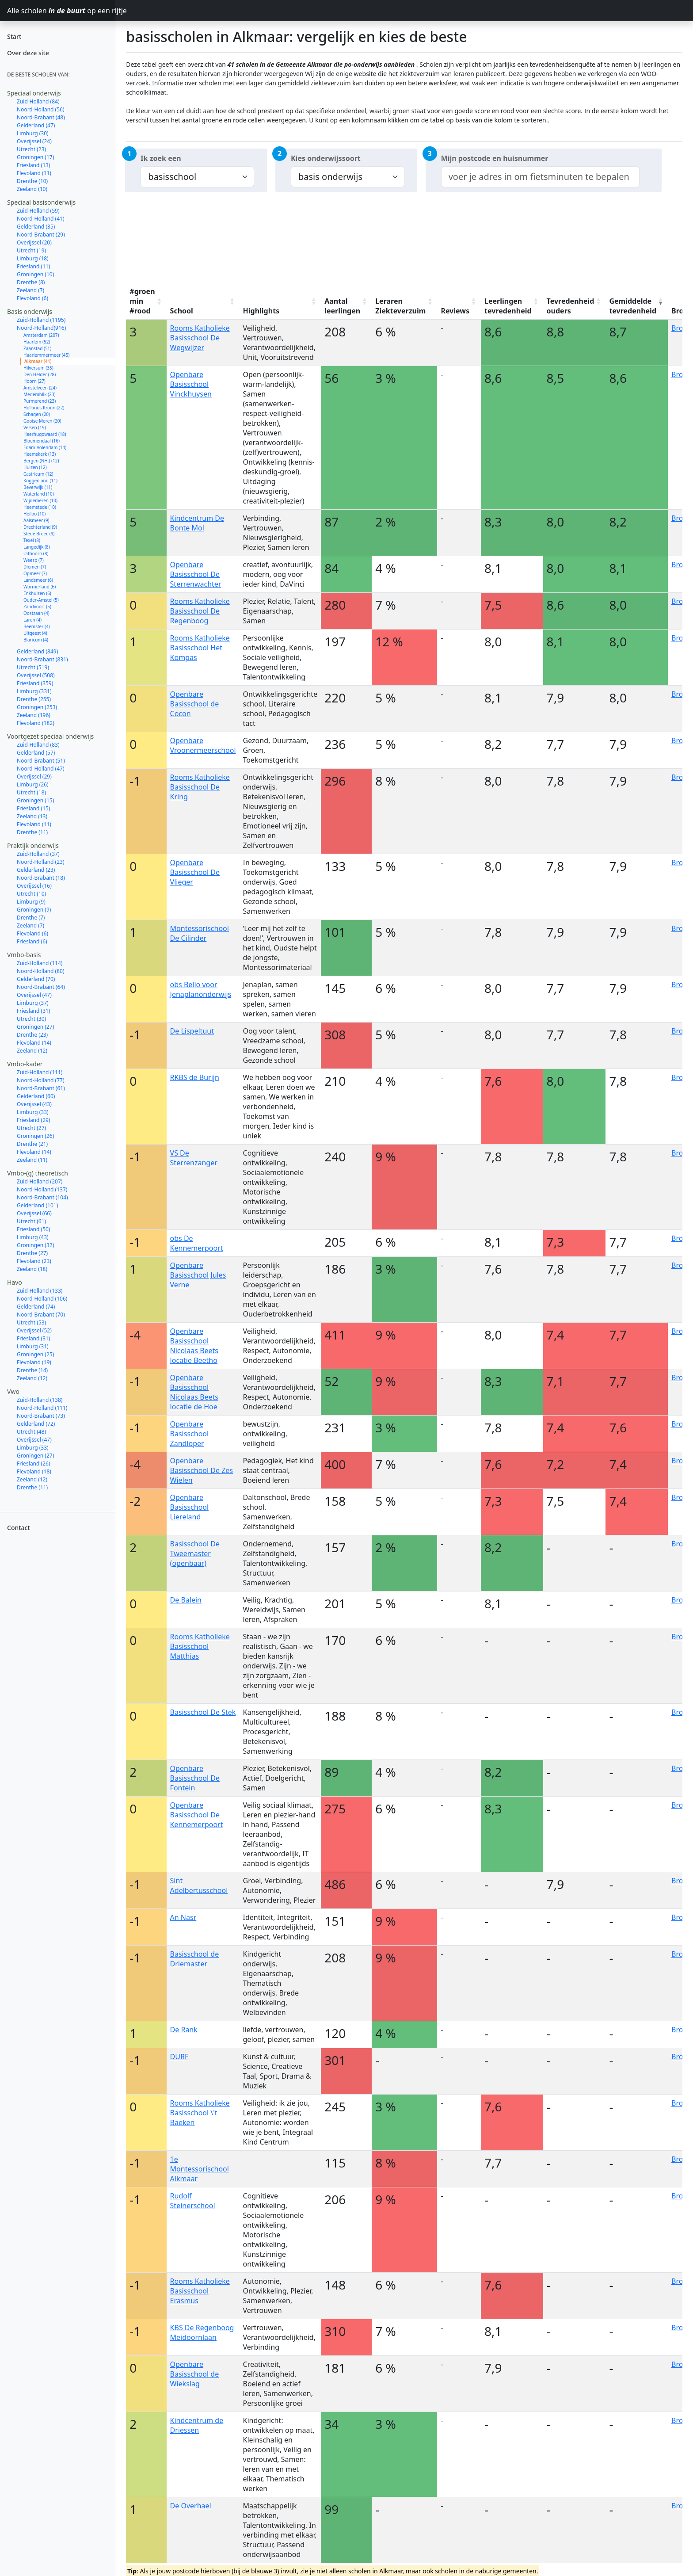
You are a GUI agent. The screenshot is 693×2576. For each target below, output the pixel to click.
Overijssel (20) (34, 242)
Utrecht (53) (31, 1322)
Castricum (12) (38, 474)
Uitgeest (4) (35, 633)
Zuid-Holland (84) (38, 101)
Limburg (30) (33, 133)
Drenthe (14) (32, 1370)
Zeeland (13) (32, 816)
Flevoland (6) (32, 298)
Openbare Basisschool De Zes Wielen (201, 1470)
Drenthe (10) (32, 181)
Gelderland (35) (36, 226)
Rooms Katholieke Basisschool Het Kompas (200, 647)
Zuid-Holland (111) (39, 1072)
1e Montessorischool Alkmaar (199, 2168)
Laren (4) (32, 620)
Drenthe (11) (32, 832)
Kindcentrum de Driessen (197, 2425)
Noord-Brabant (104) (42, 1197)
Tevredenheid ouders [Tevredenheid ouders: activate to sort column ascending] (570, 306)
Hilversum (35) (38, 368)
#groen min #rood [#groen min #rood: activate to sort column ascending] (142, 301)
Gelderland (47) (36, 125)
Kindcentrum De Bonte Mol (197, 523)
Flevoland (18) (34, 1471)
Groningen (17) (35, 157)
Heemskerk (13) (39, 454)
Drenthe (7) (31, 917)
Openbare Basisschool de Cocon (194, 703)
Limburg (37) (33, 1003)
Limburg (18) (33, 258)
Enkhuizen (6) (37, 593)
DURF (179, 2056)
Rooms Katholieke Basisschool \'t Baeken (200, 2112)
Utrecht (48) (31, 1431)
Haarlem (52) (36, 342)
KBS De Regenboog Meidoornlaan (202, 2332)
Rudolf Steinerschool (192, 2200)
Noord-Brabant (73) (41, 1416)
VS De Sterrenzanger (193, 1158)
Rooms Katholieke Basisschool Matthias (200, 1646)
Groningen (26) (35, 1136)
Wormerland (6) (39, 587)
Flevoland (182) (35, 723)
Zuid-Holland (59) (38, 210)
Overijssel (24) (34, 141)
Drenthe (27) (32, 1253)
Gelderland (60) (36, 1096)
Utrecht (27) (31, 1128)
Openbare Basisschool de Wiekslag (194, 2374)
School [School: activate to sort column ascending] (181, 311)
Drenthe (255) (34, 699)
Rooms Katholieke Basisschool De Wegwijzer (200, 337)
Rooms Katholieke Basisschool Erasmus (200, 2290)
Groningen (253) (37, 707)
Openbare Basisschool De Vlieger (195, 872)
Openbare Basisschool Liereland (189, 1507)
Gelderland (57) (36, 752)
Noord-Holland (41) (41, 218)
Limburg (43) (33, 1237)
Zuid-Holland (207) (39, 1181)
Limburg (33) (33, 1112)
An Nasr (183, 1917)
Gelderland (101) (37, 1205)
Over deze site (28, 53)
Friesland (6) (32, 941)
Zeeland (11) (32, 1160)
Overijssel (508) (36, 675)
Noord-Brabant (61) (41, 1088)
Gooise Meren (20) (42, 421)
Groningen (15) (35, 800)
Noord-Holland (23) (41, 862)
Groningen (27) (35, 1026)
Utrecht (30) (31, 1019)
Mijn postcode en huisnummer (494, 158)
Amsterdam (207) (41, 335)
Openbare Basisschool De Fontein (195, 1778)
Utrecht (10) (31, 893)
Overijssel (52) (34, 1330)
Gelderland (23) (36, 870)
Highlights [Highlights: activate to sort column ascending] (261, 311)
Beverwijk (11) (37, 487)
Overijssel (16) (34, 885)
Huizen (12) (35, 467)
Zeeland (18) (32, 1269)
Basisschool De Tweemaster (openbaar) (195, 1553)
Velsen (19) (34, 427)
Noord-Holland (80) (41, 971)
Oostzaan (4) (36, 613)
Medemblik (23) (39, 394)
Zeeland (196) (33, 715)
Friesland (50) (33, 1229)
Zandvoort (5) (37, 606)
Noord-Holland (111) (42, 1408)
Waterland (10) (38, 494)
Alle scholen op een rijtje (61, 10)
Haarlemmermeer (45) (46, 355)
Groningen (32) (35, 1245)
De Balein (186, 1600)
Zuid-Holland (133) (39, 1290)
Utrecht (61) (31, 1221)
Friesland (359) (35, 683)
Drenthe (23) (32, 1034)
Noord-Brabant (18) (41, 878)
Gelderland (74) (36, 1306)
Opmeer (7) (35, 573)
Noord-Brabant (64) (41, 987)
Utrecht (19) (31, 250)
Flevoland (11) (34, 173)
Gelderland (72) (36, 1423)
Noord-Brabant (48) (41, 117)
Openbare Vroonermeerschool (203, 745)
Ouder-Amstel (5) (41, 600)
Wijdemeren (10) (40, 500)
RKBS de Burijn (194, 1077)
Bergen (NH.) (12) (41, 461)
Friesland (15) (33, 808)
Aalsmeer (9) (36, 520)
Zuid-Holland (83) (38, 744)
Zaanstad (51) (37, 348)
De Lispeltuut (192, 1031)
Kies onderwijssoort (326, 158)
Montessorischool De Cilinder (199, 933)
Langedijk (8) (36, 547)
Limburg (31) (33, 1346)
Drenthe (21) (32, 1144)
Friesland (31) (33, 1011)
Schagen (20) (36, 414)
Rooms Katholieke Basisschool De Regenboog (200, 611)
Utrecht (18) (31, 792)
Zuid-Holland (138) (39, 1400)
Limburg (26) (33, 784)
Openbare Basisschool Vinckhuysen (191, 384)
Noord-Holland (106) (42, 1298)
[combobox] (540, 176)
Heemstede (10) (39, 507)
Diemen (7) (34, 567)
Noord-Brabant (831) (42, 659)
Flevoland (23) (34, 1261)
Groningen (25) (35, 1354)
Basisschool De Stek (203, 1712)
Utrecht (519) (33, 667)
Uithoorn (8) (35, 553)
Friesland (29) (33, 1120)
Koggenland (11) (40, 480)
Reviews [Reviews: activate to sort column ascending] (455, 311)
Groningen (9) (34, 909)
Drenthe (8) (31, 282)
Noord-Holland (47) (41, 768)
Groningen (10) (35, 274)
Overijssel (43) (34, 1104)
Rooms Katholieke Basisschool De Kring (200, 786)
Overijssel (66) (34, 1213)
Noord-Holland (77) (41, 1080)
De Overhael (190, 2506)
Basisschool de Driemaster (194, 1959)
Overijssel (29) (34, 776)
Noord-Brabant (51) (41, 760)
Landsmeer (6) (38, 580)
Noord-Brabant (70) (41, 1314)
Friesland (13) (33, 165)
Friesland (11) (33, 266)
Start (14, 36)
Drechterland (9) (40, 527)
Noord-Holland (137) (42, 1189)
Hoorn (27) (34, 381)
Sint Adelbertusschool (199, 1885)
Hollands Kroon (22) (43, 408)
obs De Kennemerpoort (196, 1243)
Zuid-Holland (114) (39, 963)
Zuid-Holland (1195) (41, 320)
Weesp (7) (33, 560)
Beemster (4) (36, 626)
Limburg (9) (31, 901)
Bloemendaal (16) (41, 441)
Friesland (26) (33, 1463)
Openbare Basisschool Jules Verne (198, 1275)
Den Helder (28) (39, 374)
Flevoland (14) (34, 1042)
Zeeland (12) (32, 1050)
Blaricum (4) (35, 640)
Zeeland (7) (30, 290)
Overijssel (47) (34, 995)
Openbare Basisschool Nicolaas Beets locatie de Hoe (194, 1392)
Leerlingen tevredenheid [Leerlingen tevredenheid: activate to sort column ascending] (508, 306)
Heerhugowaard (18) (44, 434)
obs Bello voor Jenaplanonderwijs (201, 989)
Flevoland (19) (34, 1362)
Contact (18, 1527)
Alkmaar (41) (38, 361)
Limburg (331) (34, 691)
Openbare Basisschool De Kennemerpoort (196, 1814)
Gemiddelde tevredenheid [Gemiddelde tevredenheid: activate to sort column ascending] (632, 306)
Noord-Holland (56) (41, 109)
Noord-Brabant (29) (41, 234)
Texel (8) (31, 540)
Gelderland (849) (37, 651)
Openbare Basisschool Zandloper (189, 1433)
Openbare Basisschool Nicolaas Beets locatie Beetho (194, 1345)
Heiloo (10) (34, 514)
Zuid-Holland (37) (38, 854)
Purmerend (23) (39, 401)
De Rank (184, 2029)
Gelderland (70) (36, 979)
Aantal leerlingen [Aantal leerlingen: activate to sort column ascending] (342, 306)
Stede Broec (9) (38, 533)
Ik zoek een (161, 158)
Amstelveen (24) (40, 388)
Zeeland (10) (32, 189)
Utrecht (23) (31, 149)
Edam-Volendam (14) (44, 447)
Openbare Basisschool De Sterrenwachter (195, 574)
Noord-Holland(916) (41, 328)
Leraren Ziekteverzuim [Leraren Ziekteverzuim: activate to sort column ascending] (400, 306)
